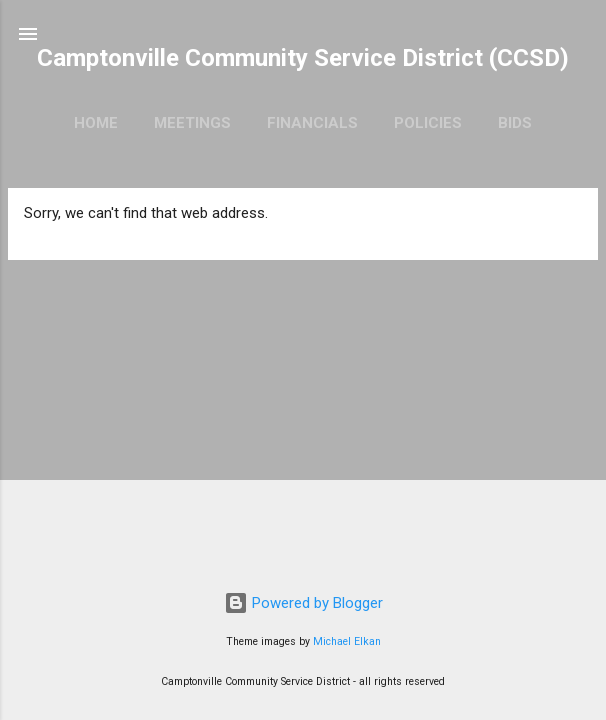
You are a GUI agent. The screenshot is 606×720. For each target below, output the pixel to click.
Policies (428, 123)
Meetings (192, 123)
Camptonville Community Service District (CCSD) (303, 58)
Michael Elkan (347, 641)
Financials (312, 123)
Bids (515, 123)
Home (96, 123)
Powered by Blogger (303, 603)
